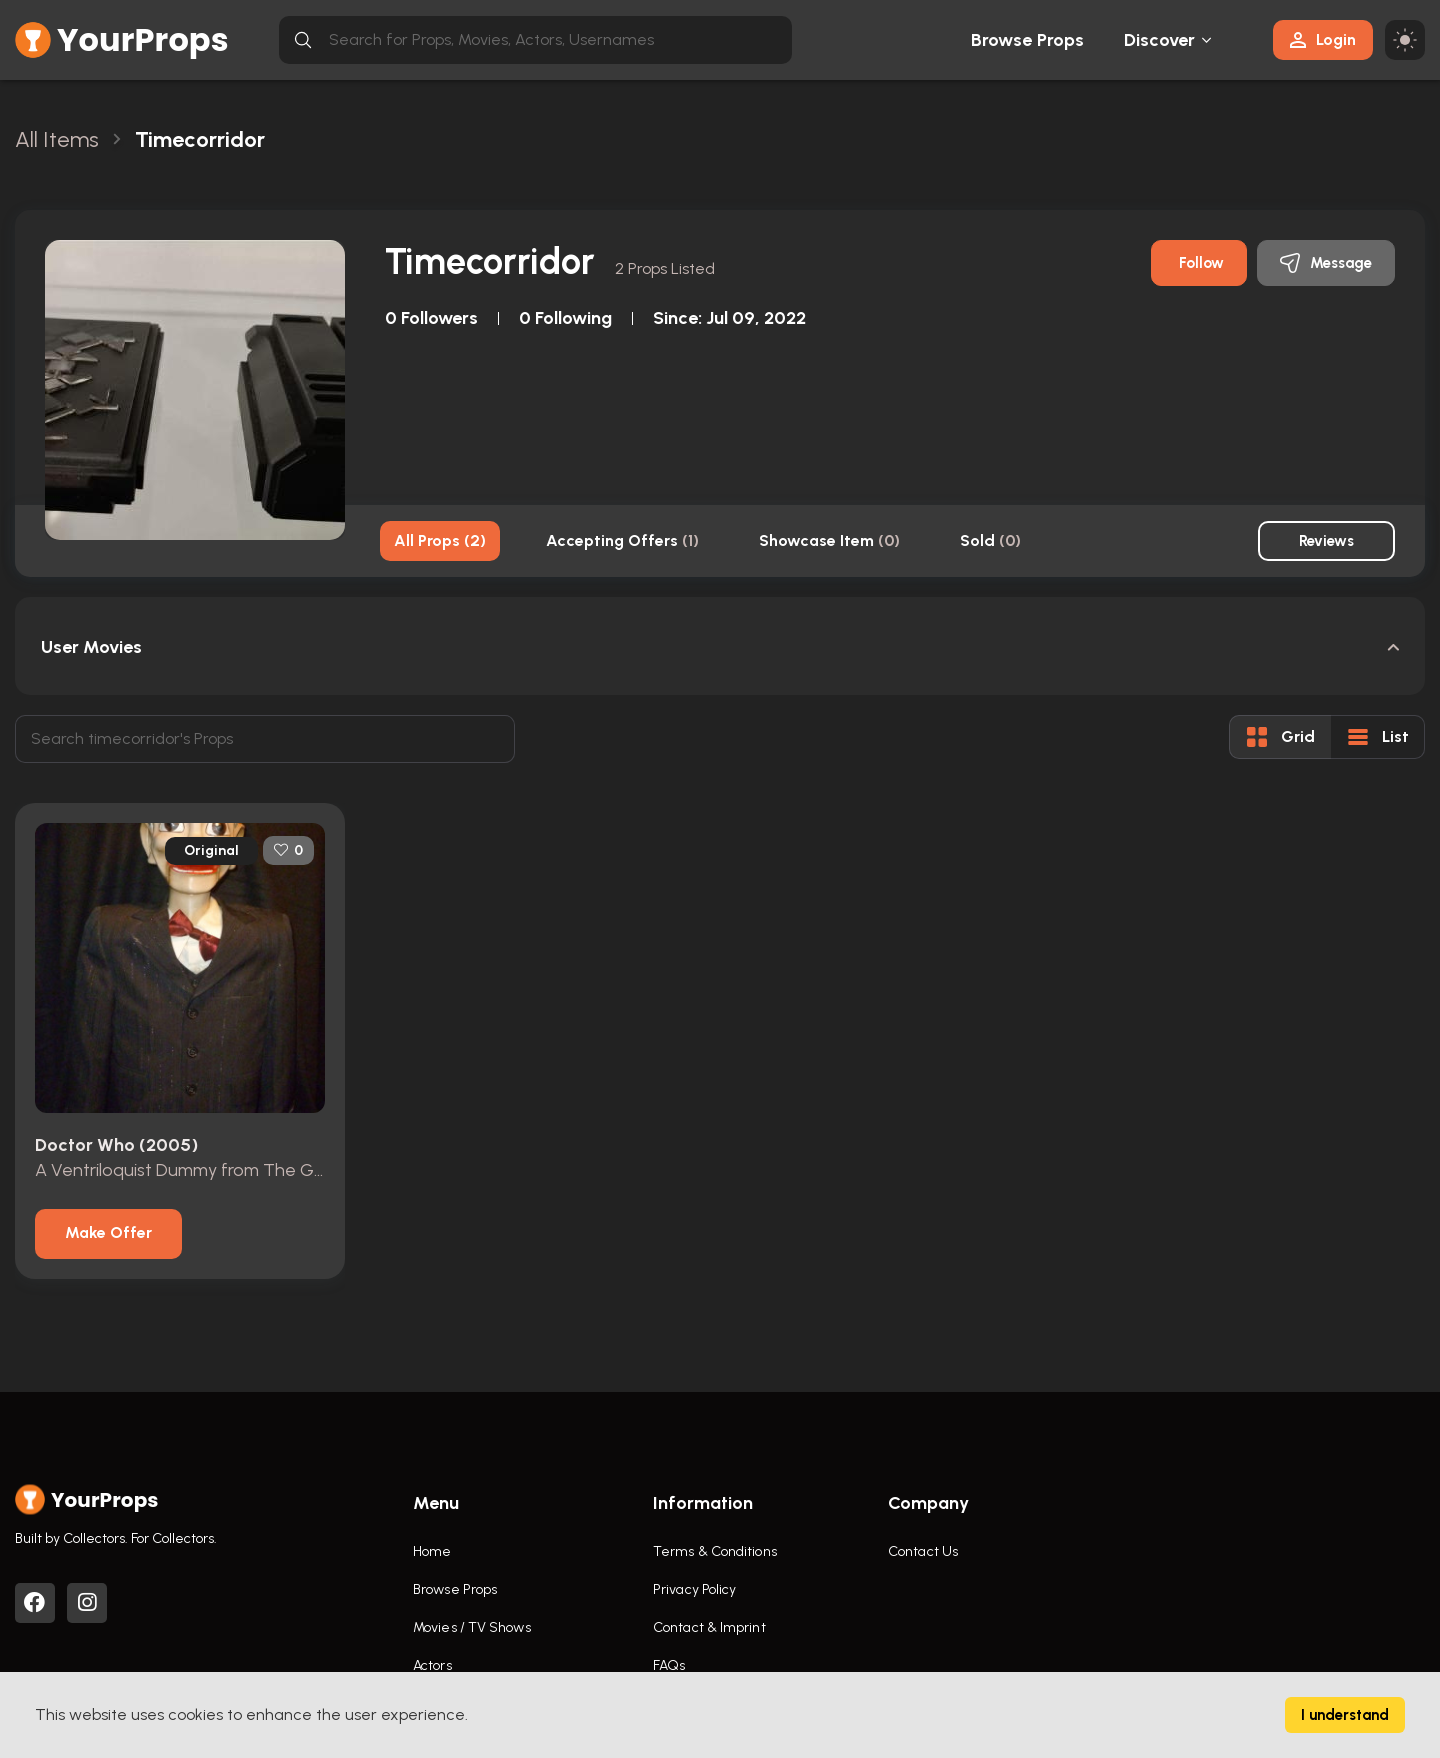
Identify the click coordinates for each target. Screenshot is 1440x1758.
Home (432, 1551)
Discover (1160, 40)
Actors (432, 1665)
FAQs (669, 1665)
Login (1323, 39)
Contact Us (923, 1551)
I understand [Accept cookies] (1345, 1715)
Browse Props (1027, 40)
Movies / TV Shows (472, 1627)
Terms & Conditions (715, 1551)
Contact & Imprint (709, 1627)
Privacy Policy (694, 1589)
